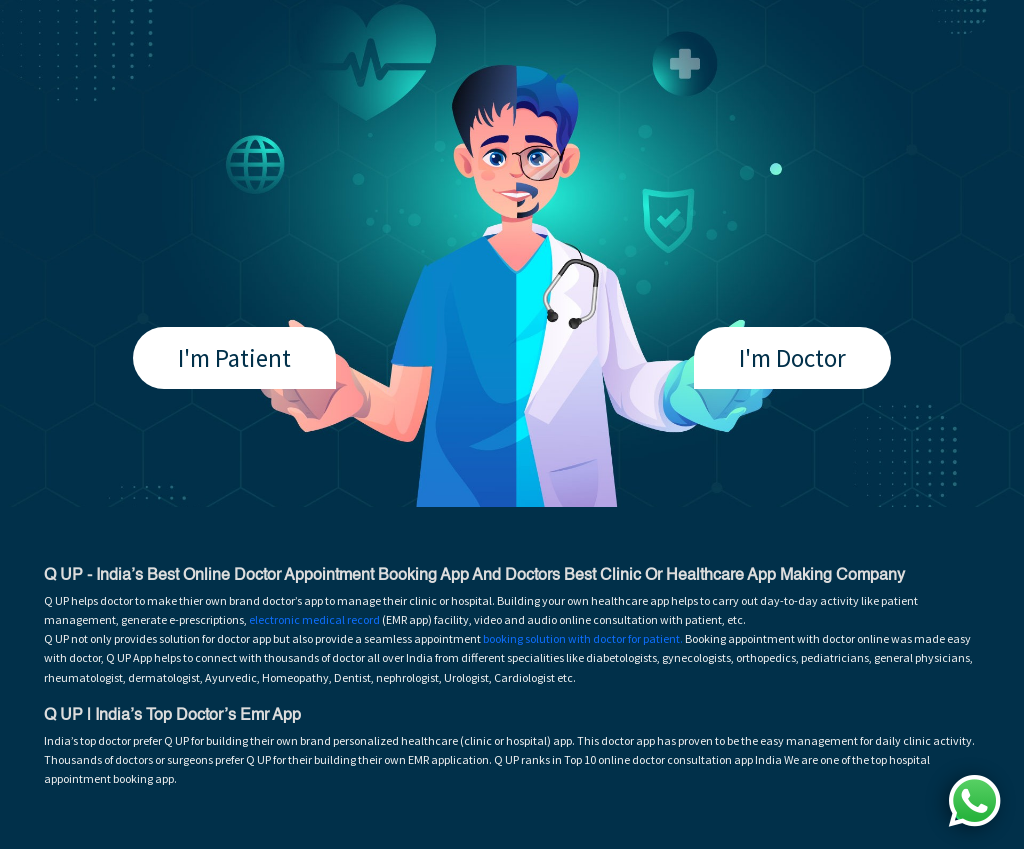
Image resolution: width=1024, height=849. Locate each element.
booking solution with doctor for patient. (583, 638)
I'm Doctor (792, 358)
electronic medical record (314, 619)
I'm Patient (234, 358)
